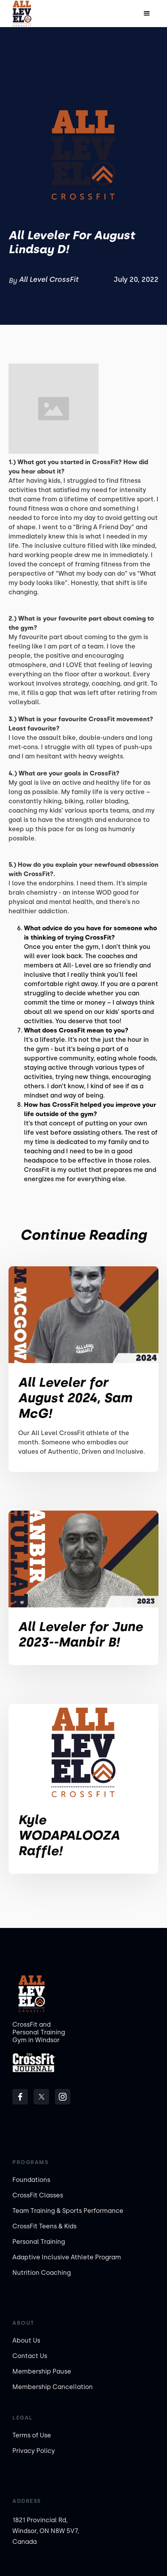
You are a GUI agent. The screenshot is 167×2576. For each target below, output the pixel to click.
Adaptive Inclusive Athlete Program (66, 2257)
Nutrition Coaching (41, 2272)
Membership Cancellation (52, 2387)
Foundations (31, 2179)
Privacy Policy (33, 2450)
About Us (26, 2340)
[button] (146, 13)
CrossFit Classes (37, 2195)
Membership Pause (41, 2371)
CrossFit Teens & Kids (44, 2226)
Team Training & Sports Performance (67, 2210)
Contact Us (29, 2356)
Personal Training (38, 2241)
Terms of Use (31, 2435)
